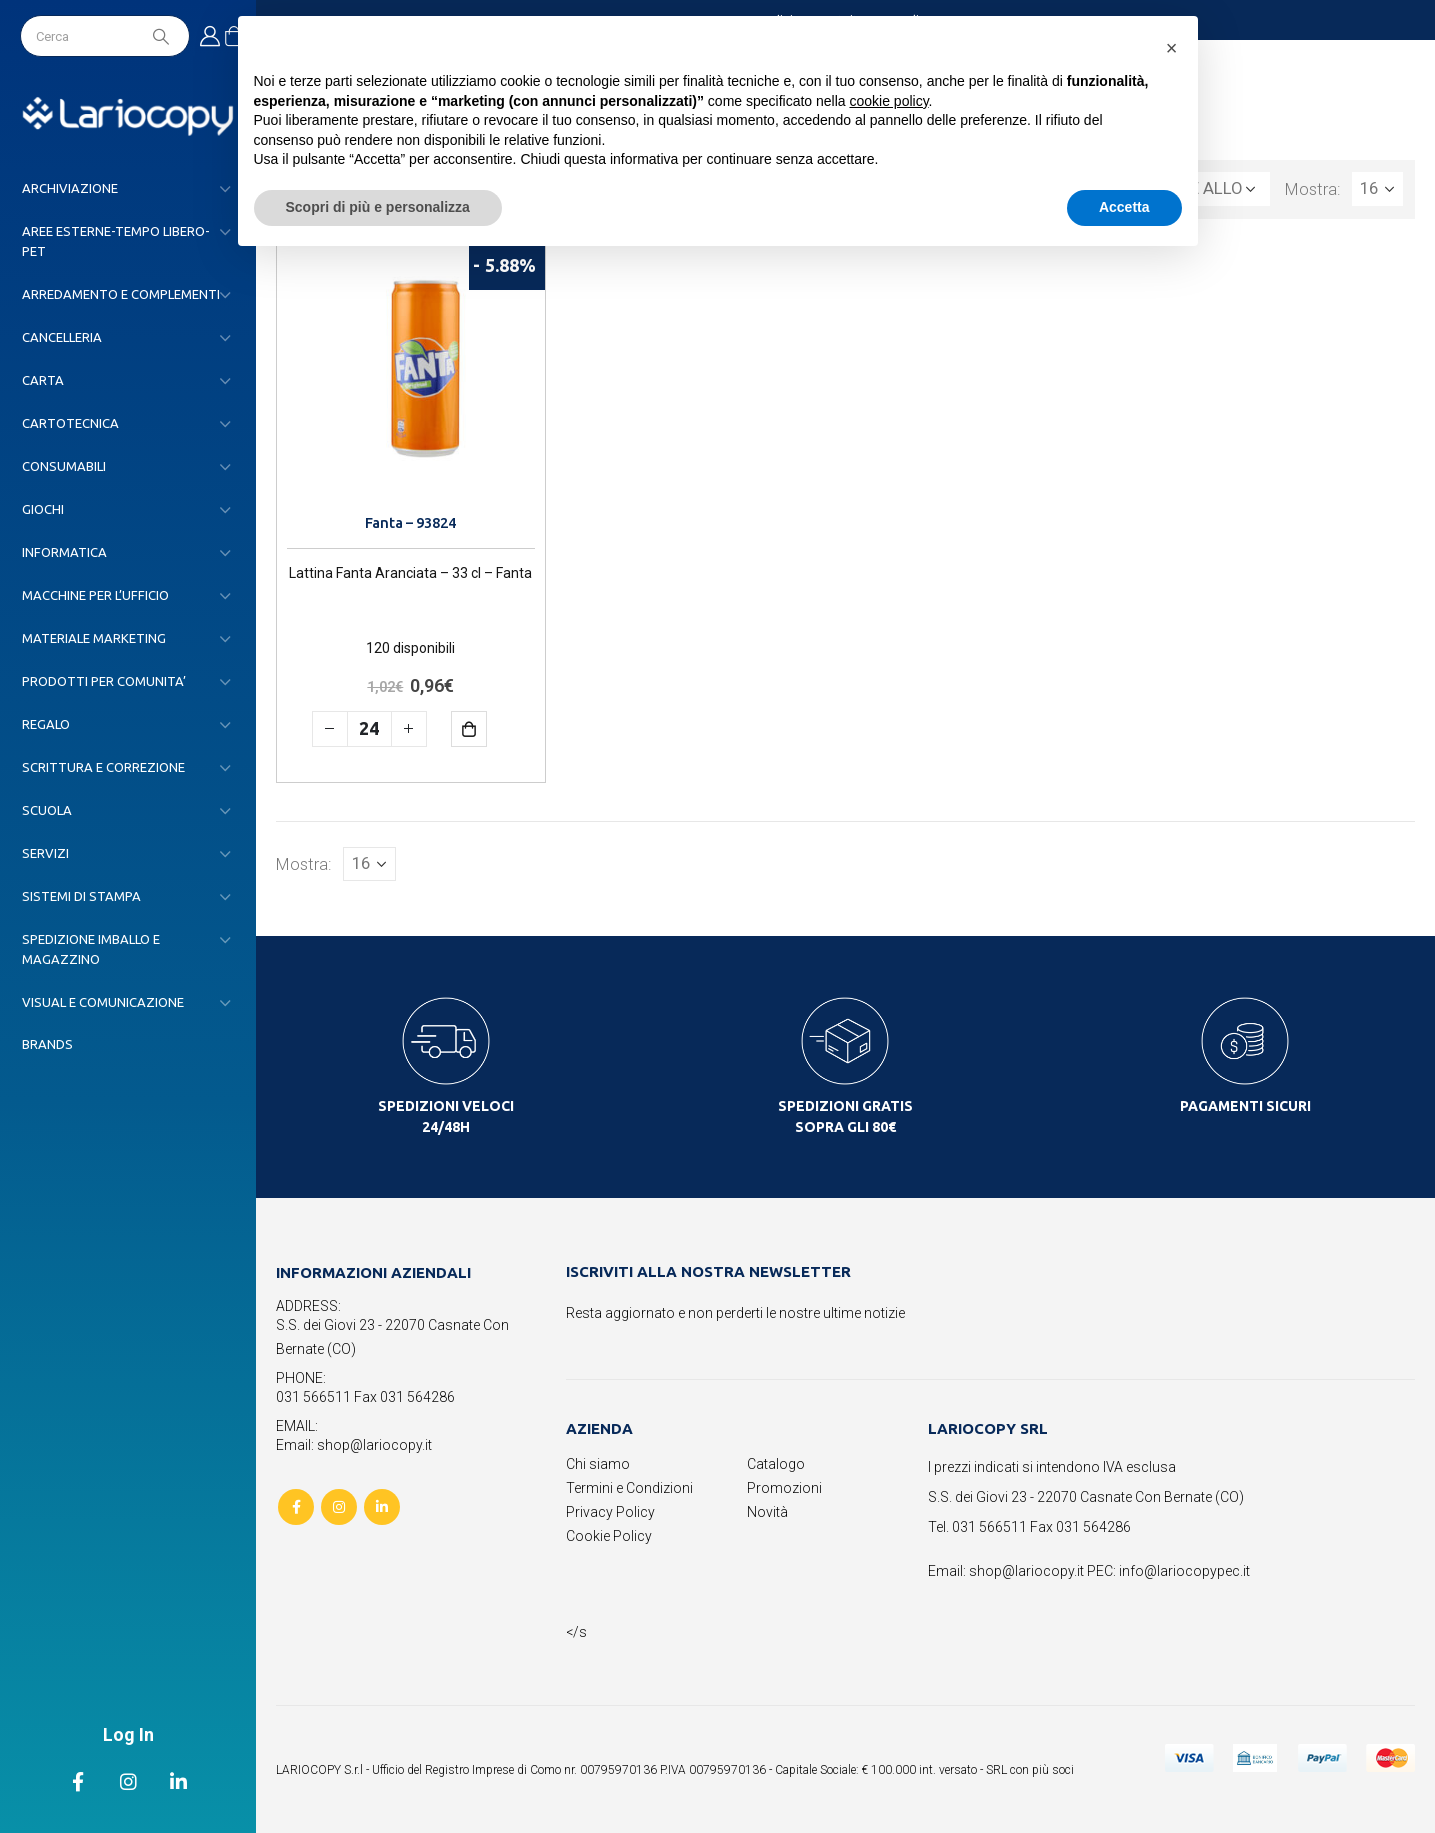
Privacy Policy (610, 1512)
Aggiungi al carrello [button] (483, 728)
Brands (47, 1044)
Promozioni (784, 1488)
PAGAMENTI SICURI (1245, 1106)
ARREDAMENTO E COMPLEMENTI (121, 294)
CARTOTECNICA (70, 423)
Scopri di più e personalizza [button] (378, 207)
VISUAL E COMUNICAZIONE (103, 1002)
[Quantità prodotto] (369, 729)
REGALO (46, 724)
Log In (128, 1734)
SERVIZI (45, 853)
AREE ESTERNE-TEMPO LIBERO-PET (116, 241)
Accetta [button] (1124, 207)
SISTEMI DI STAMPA (81, 896)
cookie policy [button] (888, 101)
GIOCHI (43, 509)
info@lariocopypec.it (1184, 1571)
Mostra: (1313, 189)
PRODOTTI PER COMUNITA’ (104, 681)
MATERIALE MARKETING (94, 638)
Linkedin (382, 1507)
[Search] (163, 36)
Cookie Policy (609, 1536)
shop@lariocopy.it (1026, 1571)
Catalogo (776, 1464)
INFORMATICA (64, 552)
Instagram (339, 1507)
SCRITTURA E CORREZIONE (103, 767)
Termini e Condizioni (629, 1488)
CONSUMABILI (64, 466)
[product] (411, 374)
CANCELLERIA (62, 337)
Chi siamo (598, 1464)
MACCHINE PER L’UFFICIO (95, 595)
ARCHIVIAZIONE (70, 188)
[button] (1172, 48)
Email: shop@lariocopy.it (354, 1445)
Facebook (296, 1507)
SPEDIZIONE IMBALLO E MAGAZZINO (91, 949)
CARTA (43, 380)
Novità (767, 1512)
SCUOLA (47, 810)
